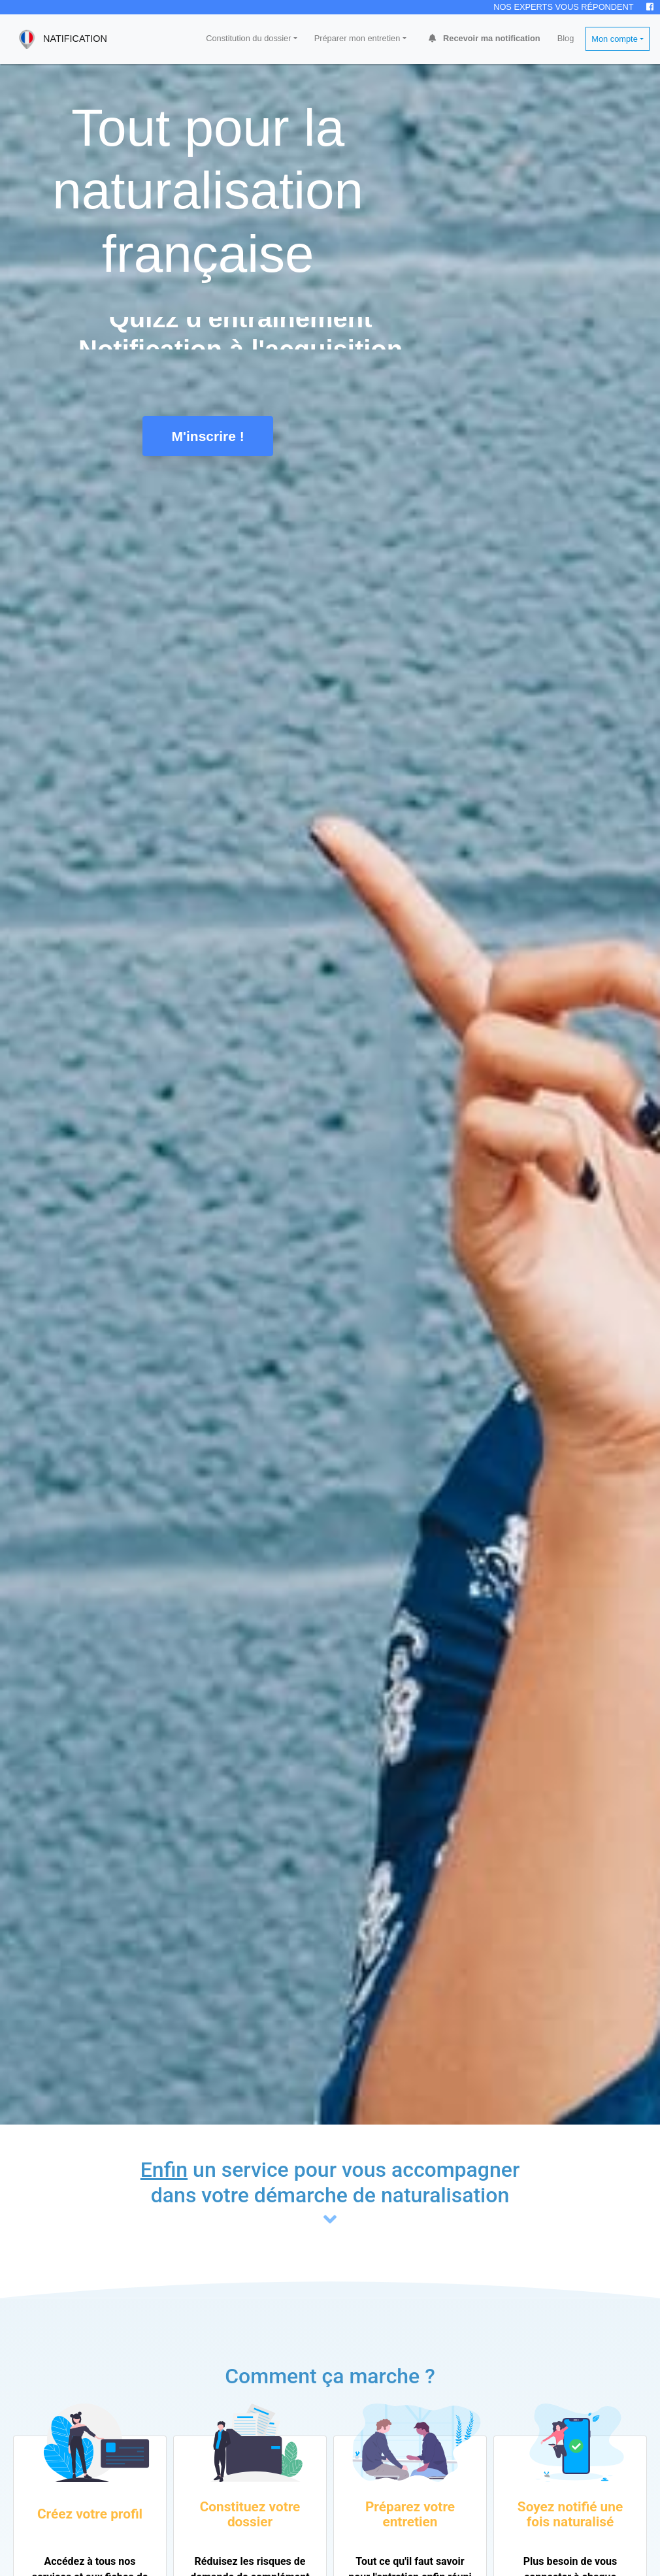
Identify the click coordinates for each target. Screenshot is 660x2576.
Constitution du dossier (248, 38)
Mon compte (614, 39)
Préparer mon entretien (357, 38)
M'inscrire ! (208, 436)
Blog (565, 38)
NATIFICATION (58, 39)
